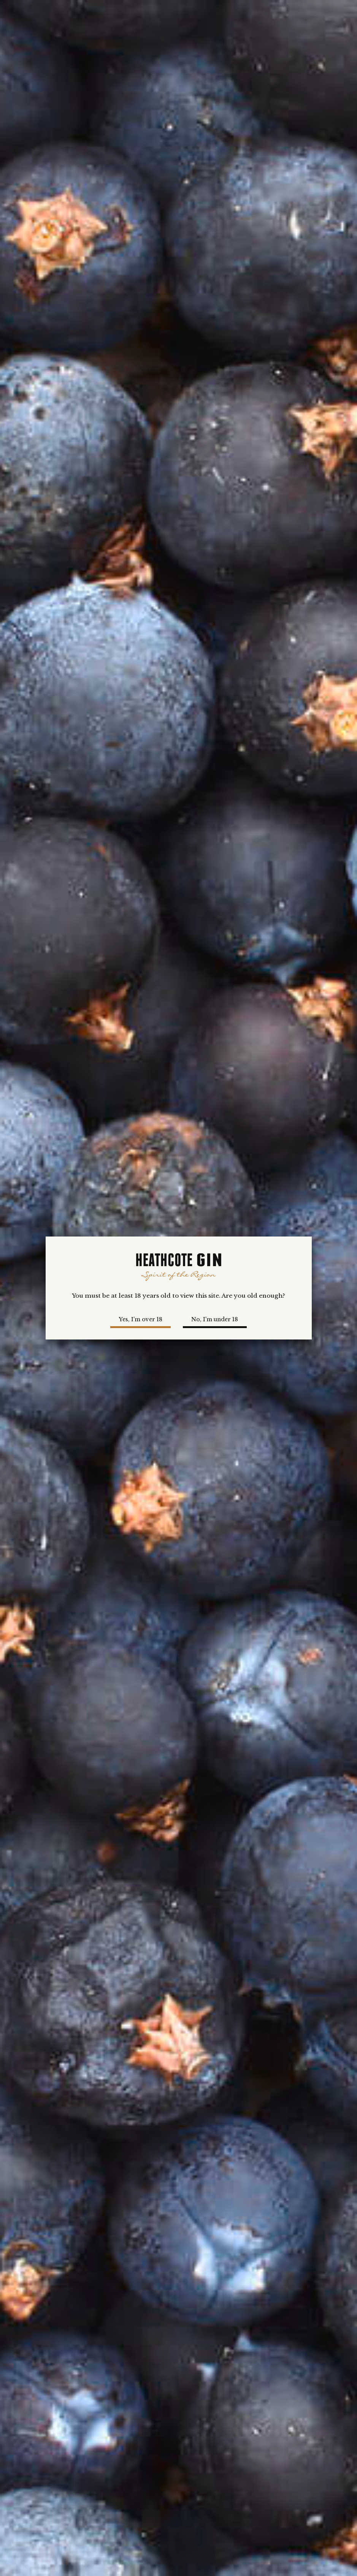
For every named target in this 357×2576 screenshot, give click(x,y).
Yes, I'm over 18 (140, 1319)
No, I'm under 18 (214, 1319)
